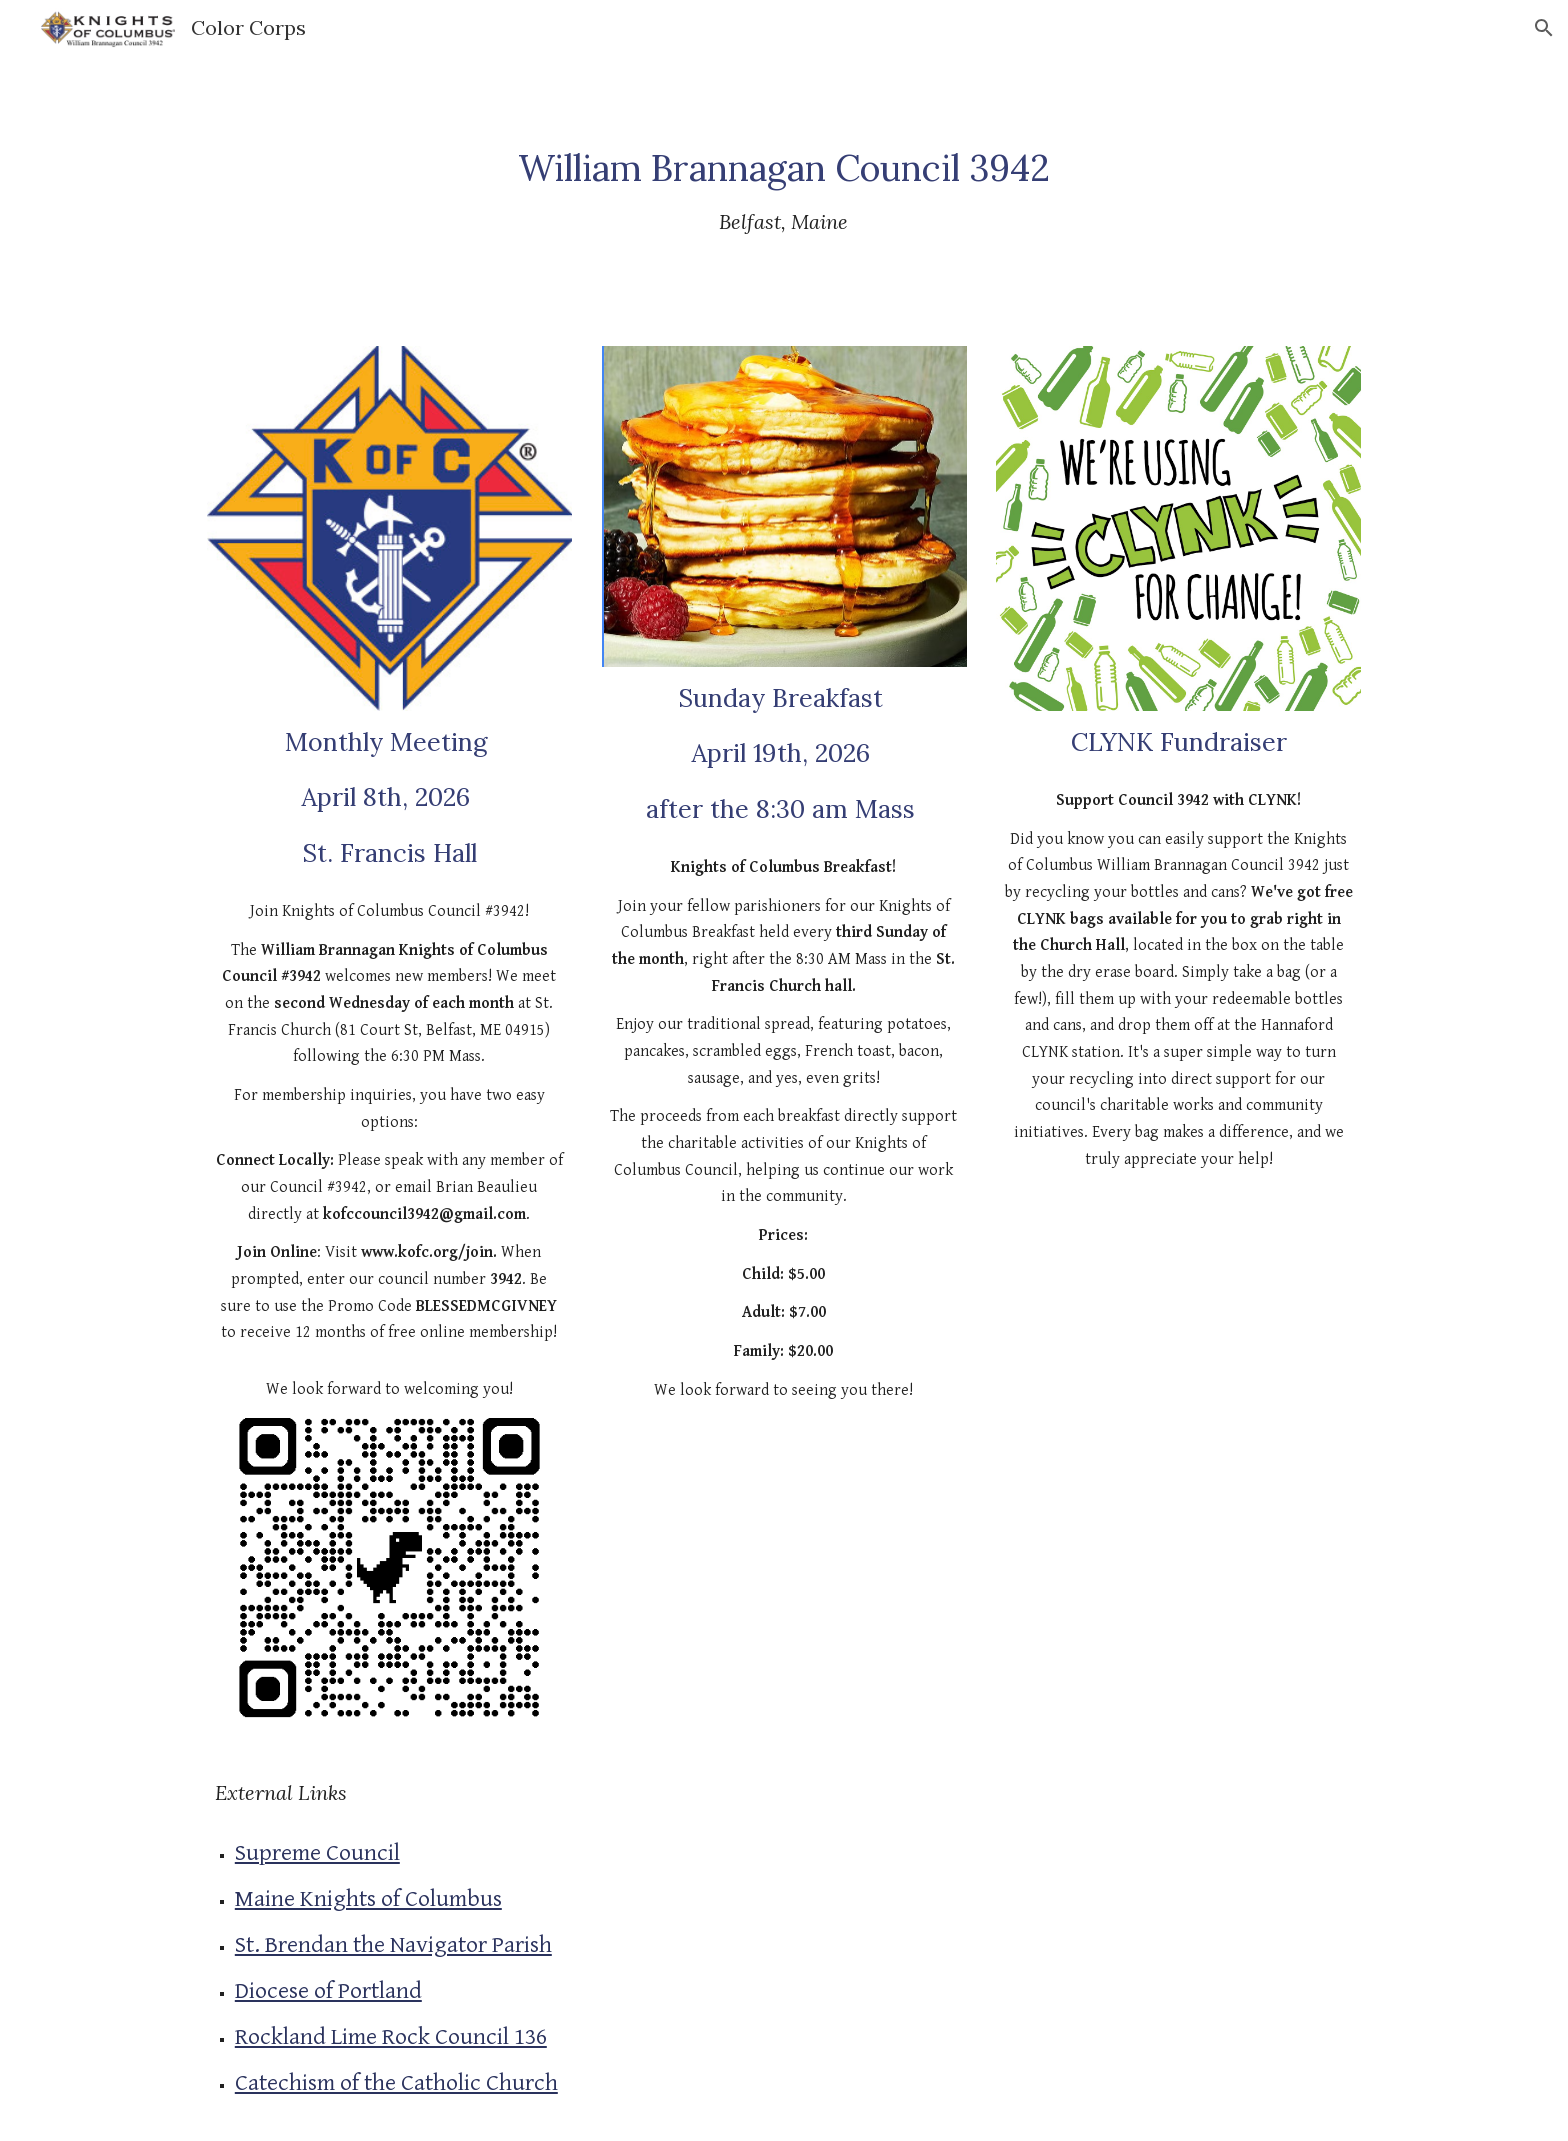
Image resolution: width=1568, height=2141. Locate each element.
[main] (784, 189)
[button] (1544, 28)
